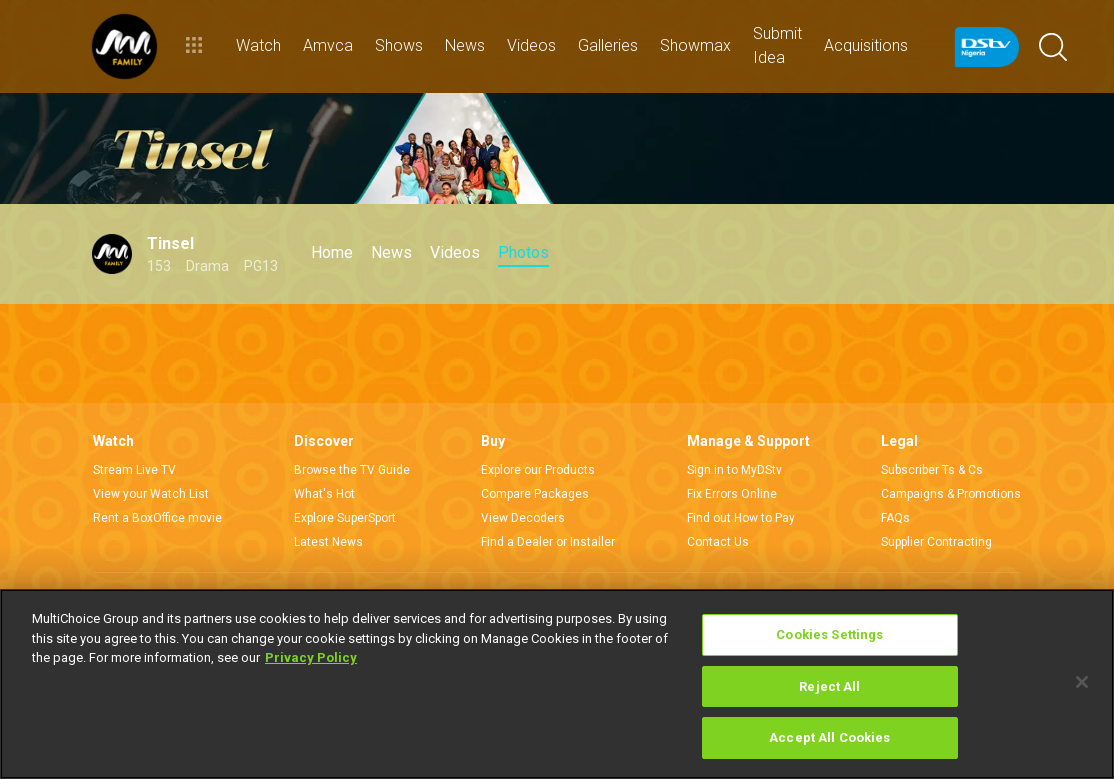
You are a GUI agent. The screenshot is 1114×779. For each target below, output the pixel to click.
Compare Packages (535, 494)
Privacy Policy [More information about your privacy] (311, 657)
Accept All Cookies (829, 737)
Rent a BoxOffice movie (157, 518)
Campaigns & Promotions (951, 494)
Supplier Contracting (936, 542)
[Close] (1082, 682)
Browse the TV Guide (352, 470)
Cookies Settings (829, 634)
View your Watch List (151, 494)
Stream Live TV (134, 470)
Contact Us (718, 542)
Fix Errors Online (732, 494)
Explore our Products (538, 470)
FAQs (895, 518)
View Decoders (523, 518)
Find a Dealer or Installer (548, 542)
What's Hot (324, 494)
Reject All (829, 686)
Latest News (328, 542)
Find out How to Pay (741, 518)
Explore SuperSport (345, 518)
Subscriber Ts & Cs (932, 470)
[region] (557, 684)
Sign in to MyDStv (734, 470)
